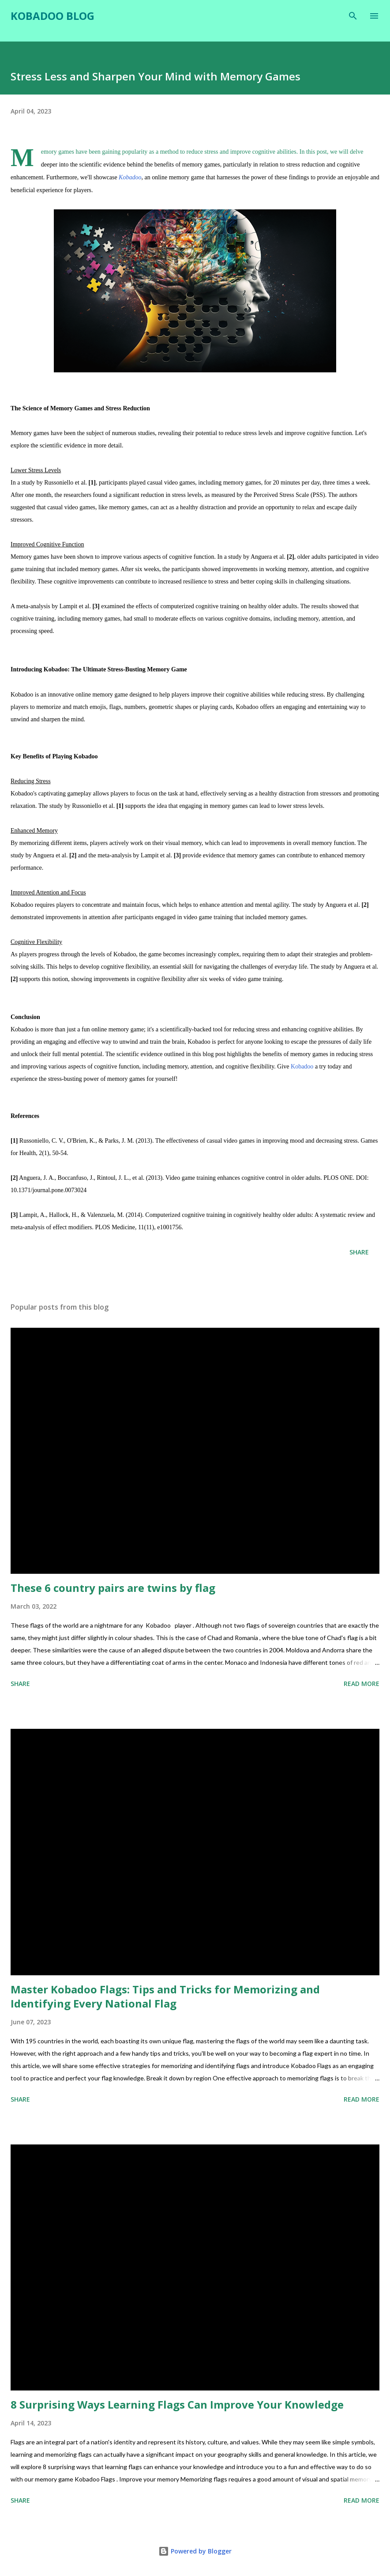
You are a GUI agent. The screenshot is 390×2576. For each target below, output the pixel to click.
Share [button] (359, 1252)
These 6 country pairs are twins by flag (113, 1587)
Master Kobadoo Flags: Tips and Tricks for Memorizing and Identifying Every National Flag (165, 1996)
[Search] (353, 16)
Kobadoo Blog (52, 15)
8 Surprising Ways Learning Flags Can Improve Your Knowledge (177, 2404)
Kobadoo (302, 1066)
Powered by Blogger (195, 2551)
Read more (361, 1683)
